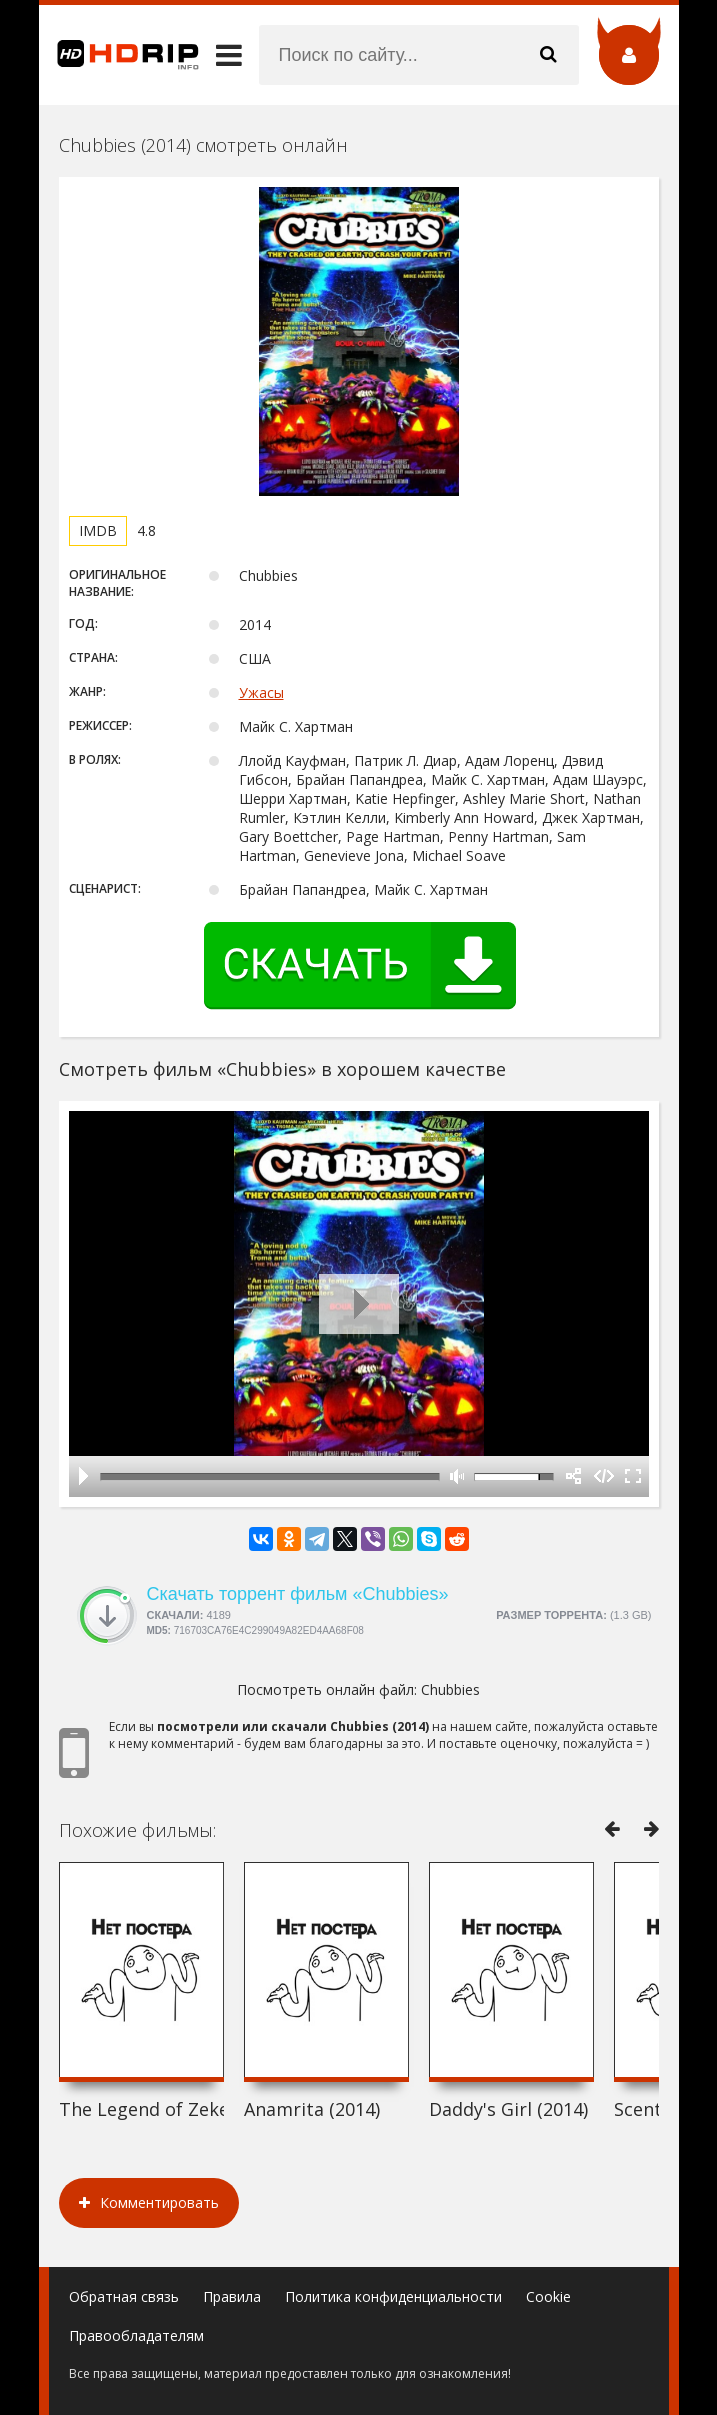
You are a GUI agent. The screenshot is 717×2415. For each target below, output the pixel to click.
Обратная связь (124, 2296)
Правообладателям (136, 2335)
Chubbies (450, 1689)
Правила (232, 2296)
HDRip (119, 55)
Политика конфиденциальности (393, 2296)
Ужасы (261, 692)
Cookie (548, 2296)
